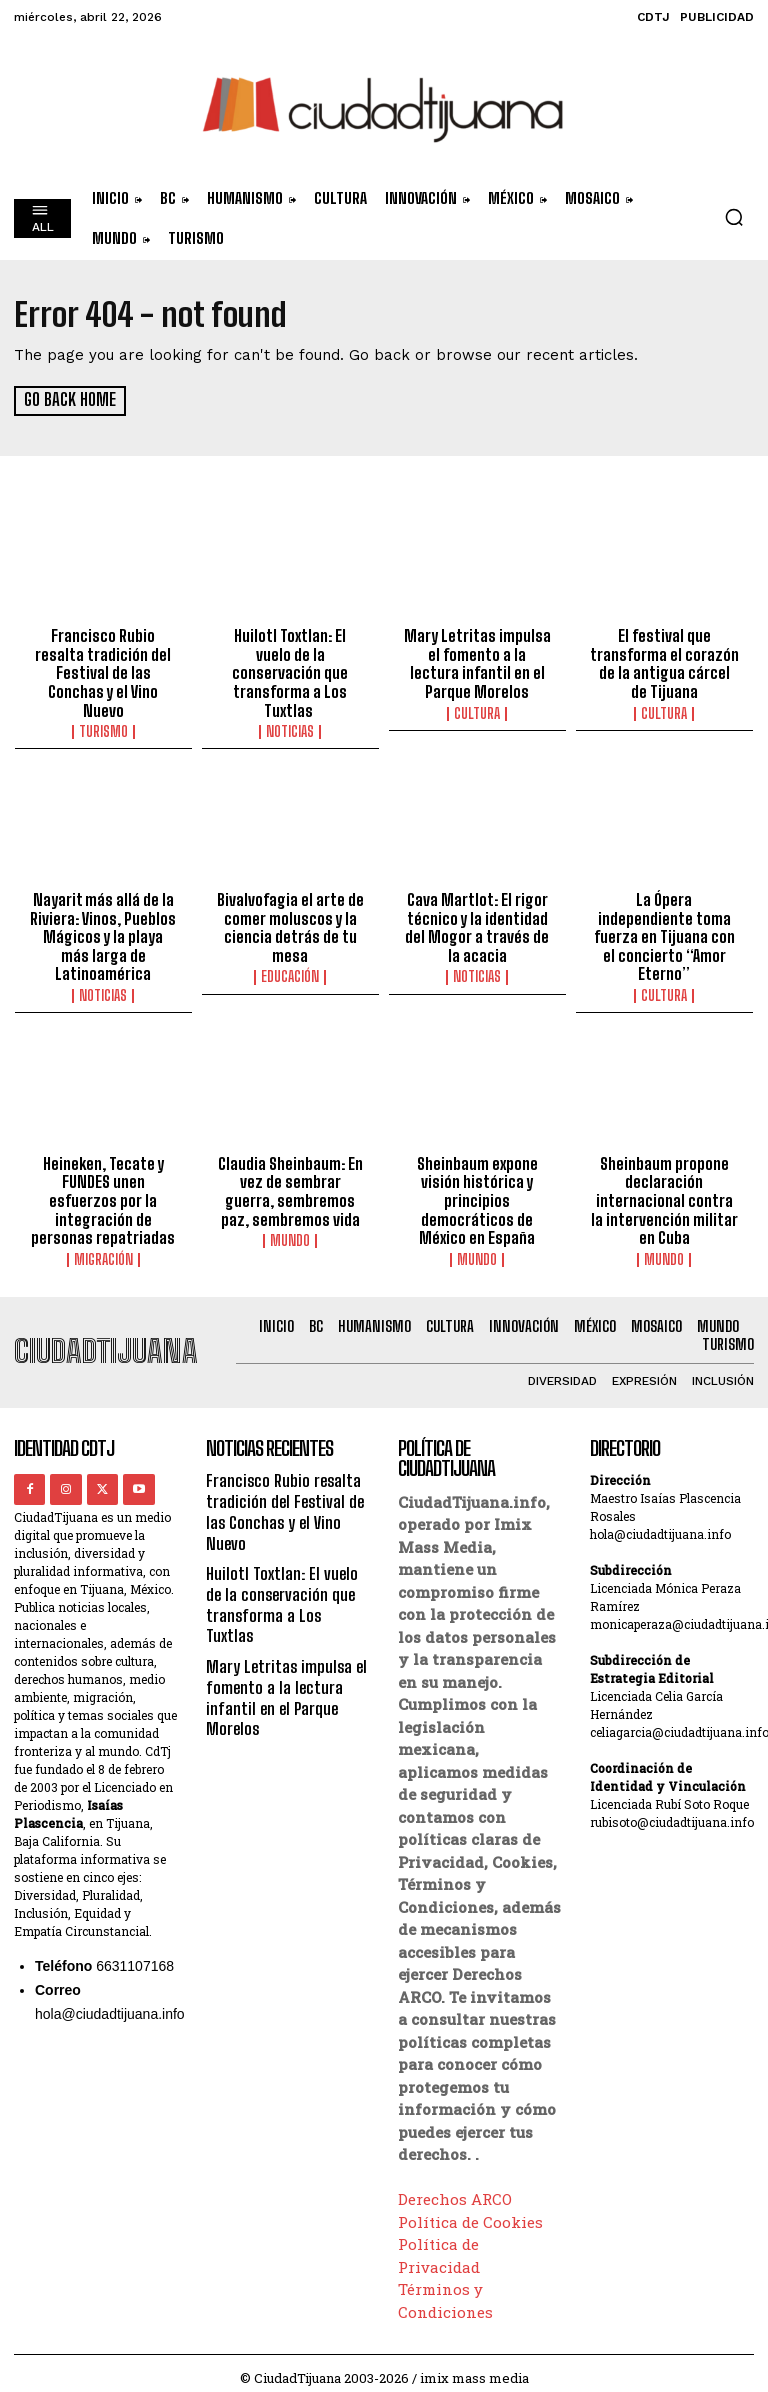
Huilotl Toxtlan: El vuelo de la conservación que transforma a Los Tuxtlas (290, 663)
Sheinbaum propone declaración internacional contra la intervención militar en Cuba (664, 1193)
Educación (290, 971)
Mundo (290, 1232)
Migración (103, 1232)
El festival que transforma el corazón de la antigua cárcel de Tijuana (664, 663)
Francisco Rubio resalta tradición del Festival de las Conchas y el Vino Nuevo (103, 672)
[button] (734, 217)
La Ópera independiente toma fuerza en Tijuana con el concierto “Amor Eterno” (664, 923)
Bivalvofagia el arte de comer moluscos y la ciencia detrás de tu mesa (290, 923)
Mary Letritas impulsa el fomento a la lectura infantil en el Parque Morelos (477, 663)
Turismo (103, 729)
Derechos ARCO (455, 2190)
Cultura (477, 711)
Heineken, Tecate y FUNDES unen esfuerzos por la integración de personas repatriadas (103, 1184)
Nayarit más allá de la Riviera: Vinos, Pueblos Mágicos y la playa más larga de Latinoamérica (103, 932)
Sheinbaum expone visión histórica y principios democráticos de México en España (477, 1193)
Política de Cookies (470, 2212)
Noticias (290, 711)
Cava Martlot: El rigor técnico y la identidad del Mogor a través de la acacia (477, 923)
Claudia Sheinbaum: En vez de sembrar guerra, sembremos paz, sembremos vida (290, 1184)
